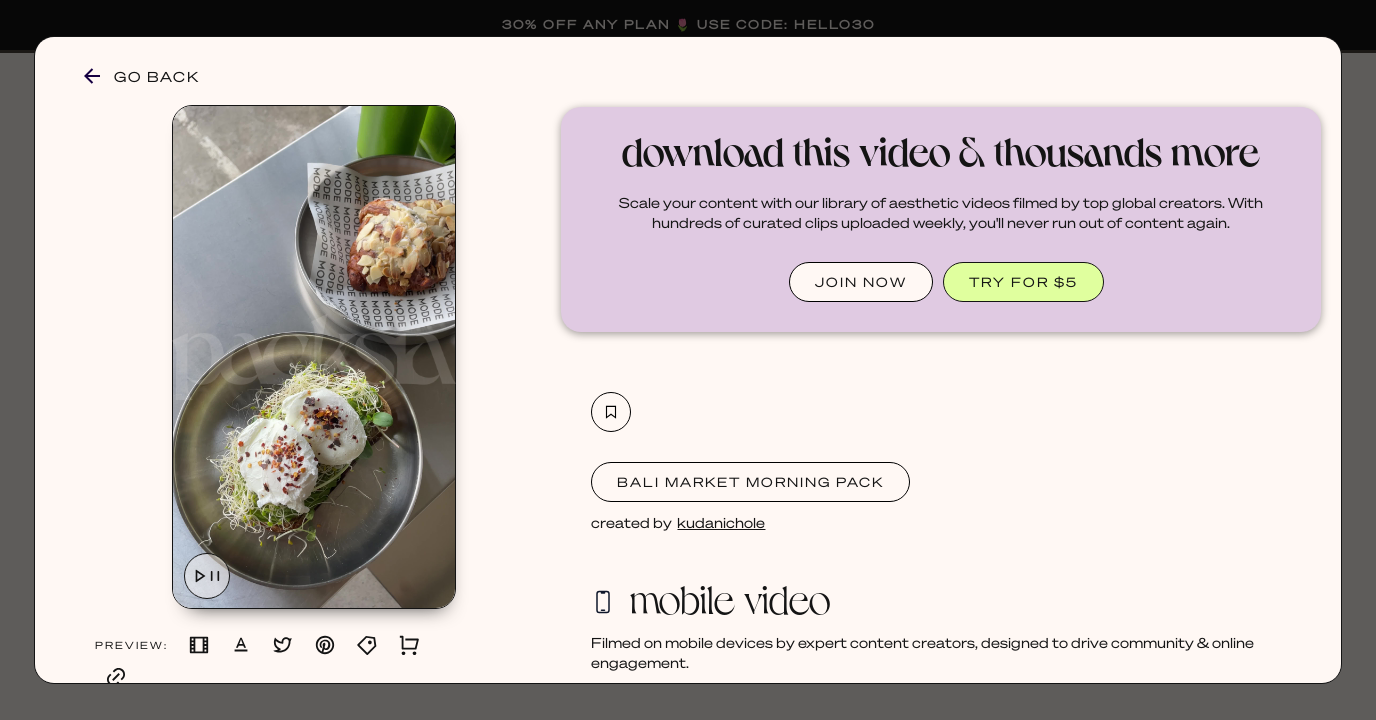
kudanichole (721, 522)
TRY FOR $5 (1023, 281)
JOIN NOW (861, 281)
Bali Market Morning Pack (750, 481)
